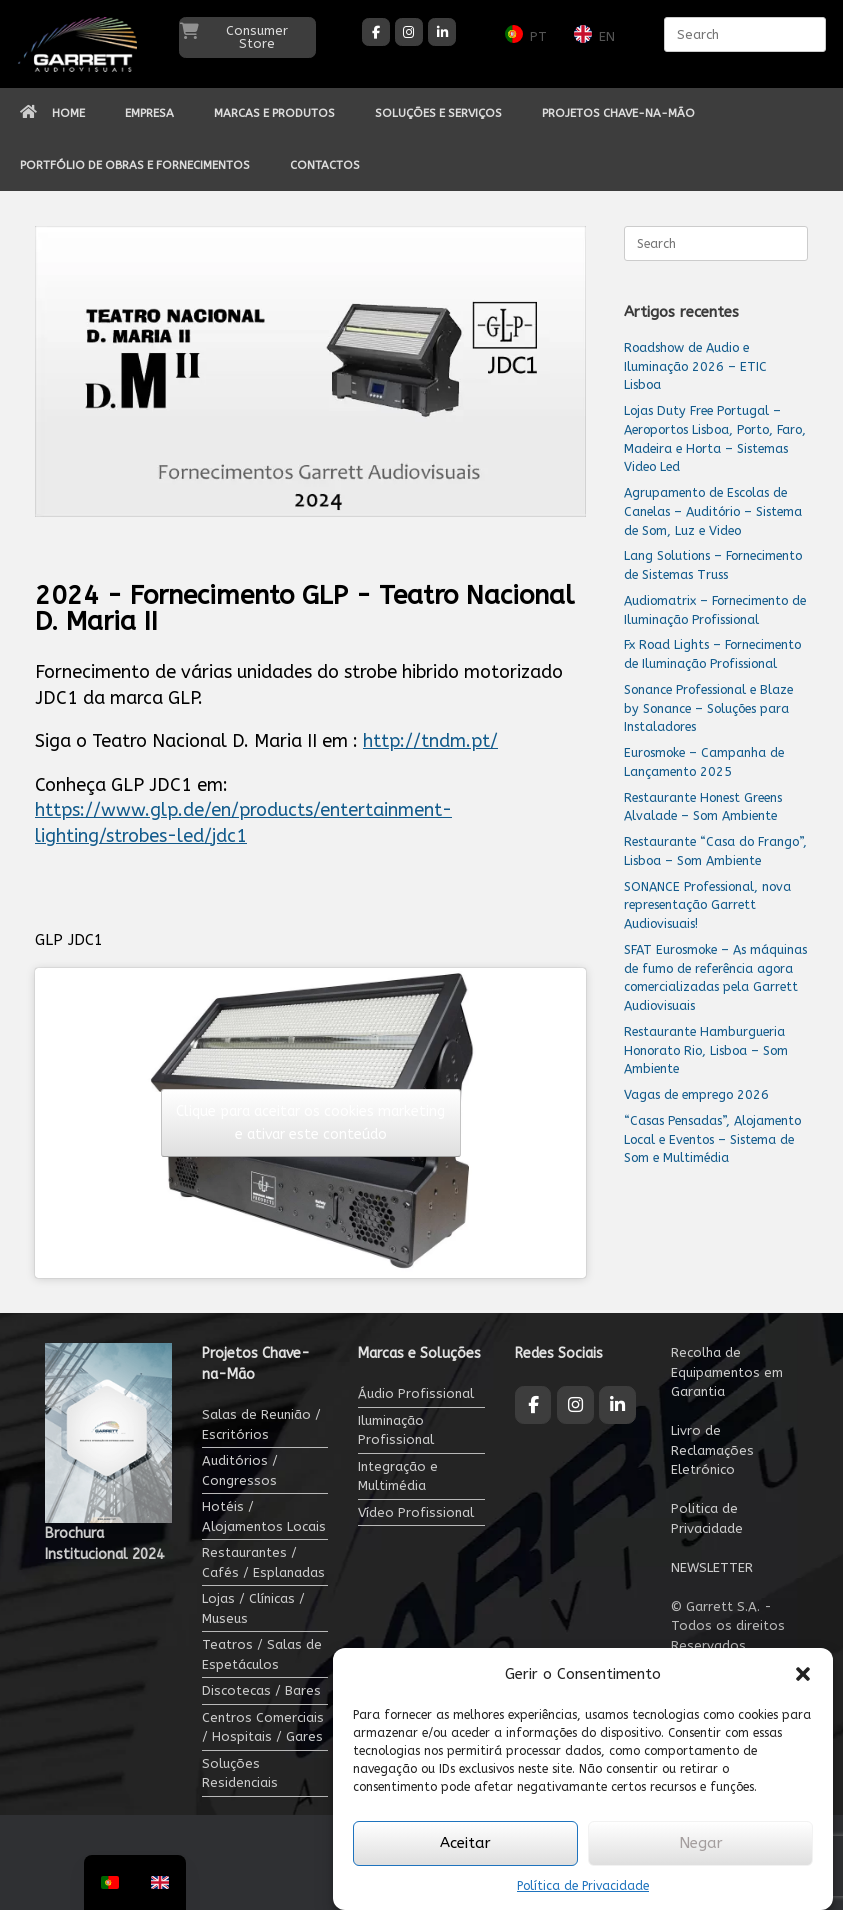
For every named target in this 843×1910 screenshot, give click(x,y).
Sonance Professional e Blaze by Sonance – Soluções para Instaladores (708, 708)
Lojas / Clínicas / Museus (253, 1608)
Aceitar (465, 1843)
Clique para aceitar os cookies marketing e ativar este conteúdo (310, 1123)
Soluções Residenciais (240, 1773)
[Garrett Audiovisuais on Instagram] (409, 32)
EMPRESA (149, 113)
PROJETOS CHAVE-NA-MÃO (618, 113)
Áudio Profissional (416, 1393)
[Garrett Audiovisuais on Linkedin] (442, 32)
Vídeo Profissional (416, 1512)
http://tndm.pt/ (430, 741)
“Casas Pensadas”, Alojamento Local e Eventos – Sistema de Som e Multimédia (712, 1139)
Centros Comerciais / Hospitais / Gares (263, 1727)
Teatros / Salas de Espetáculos (262, 1654)
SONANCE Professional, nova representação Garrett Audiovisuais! (707, 905)
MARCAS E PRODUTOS (274, 113)
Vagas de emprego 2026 (696, 1094)
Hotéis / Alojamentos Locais (264, 1516)
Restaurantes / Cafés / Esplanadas (263, 1562)
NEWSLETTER (712, 1567)
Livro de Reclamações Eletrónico (712, 1450)
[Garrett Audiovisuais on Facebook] (376, 32)
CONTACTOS (325, 165)
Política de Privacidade (583, 1886)
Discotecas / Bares (261, 1690)
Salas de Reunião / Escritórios (261, 1424)
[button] (803, 1674)
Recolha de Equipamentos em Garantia (727, 1372)
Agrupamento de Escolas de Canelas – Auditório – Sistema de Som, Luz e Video (713, 511)
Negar (701, 1843)
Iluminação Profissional (396, 1430)
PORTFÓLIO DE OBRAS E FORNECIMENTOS (135, 165)
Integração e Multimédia (398, 1476)
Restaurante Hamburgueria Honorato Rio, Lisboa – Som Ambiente (706, 1050)
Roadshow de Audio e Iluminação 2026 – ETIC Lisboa (695, 366)
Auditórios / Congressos (240, 1470)
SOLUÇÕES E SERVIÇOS (438, 113)
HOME (52, 113)
